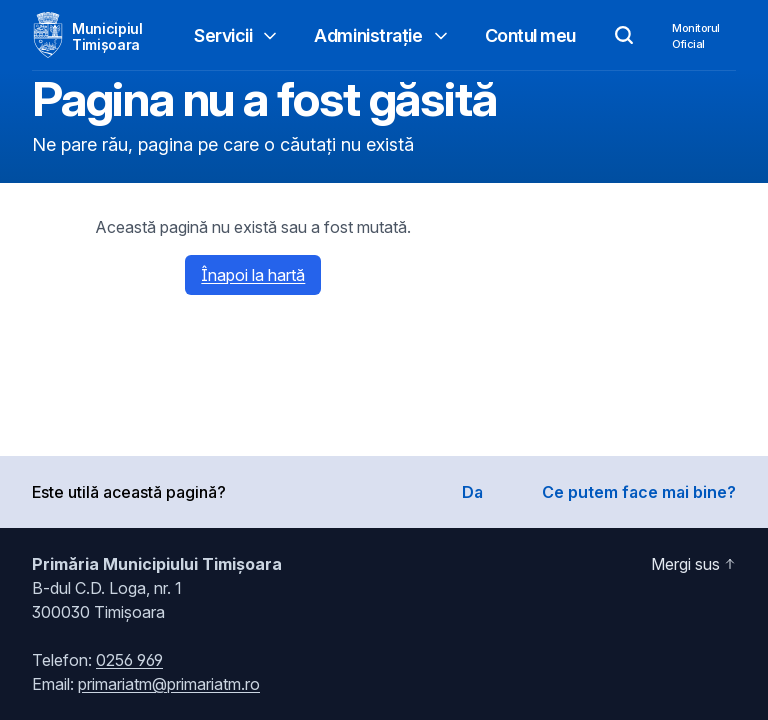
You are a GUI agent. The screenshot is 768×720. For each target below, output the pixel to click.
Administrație (382, 35)
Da (472, 492)
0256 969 (129, 660)
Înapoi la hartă (253, 275)
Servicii (237, 35)
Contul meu (531, 35)
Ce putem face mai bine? (639, 492)
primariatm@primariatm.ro (169, 684)
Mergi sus (693, 564)
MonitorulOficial (696, 36)
